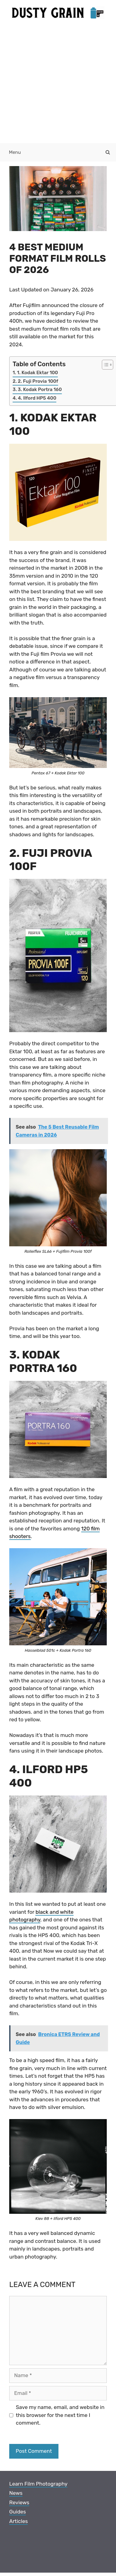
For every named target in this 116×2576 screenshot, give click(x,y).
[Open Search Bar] (107, 152)
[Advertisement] (57, 82)
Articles (18, 2521)
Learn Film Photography (38, 2484)
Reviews (19, 2502)
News (15, 2493)
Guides (17, 2512)
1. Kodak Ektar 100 (37, 372)
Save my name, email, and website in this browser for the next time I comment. (60, 2415)
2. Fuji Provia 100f (38, 381)
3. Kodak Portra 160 (40, 389)
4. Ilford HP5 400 (37, 398)
